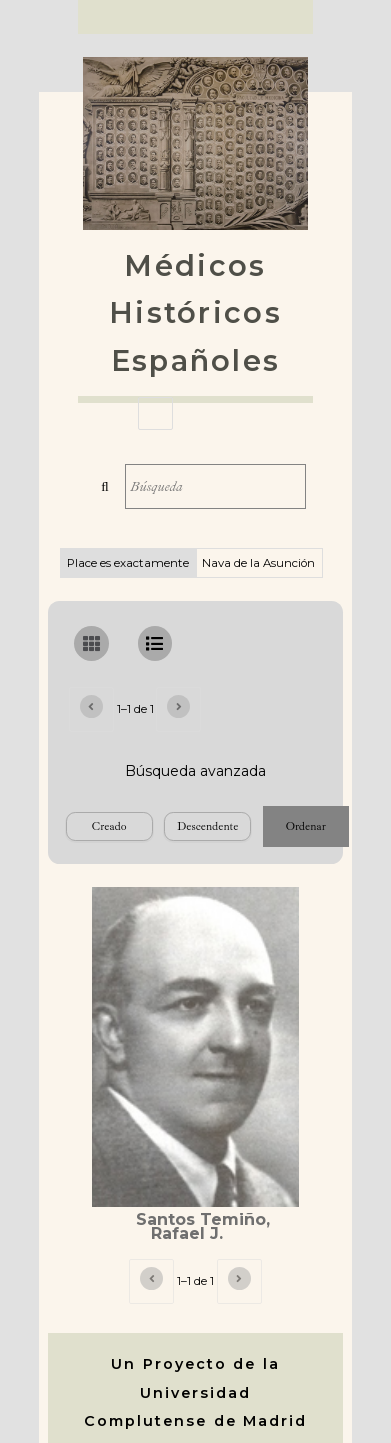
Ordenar (306, 826)
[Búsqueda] (215, 486)
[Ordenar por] (109, 826)
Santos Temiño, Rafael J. (203, 1226)
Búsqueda (104, 486)
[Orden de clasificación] (207, 826)
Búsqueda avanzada (195, 771)
